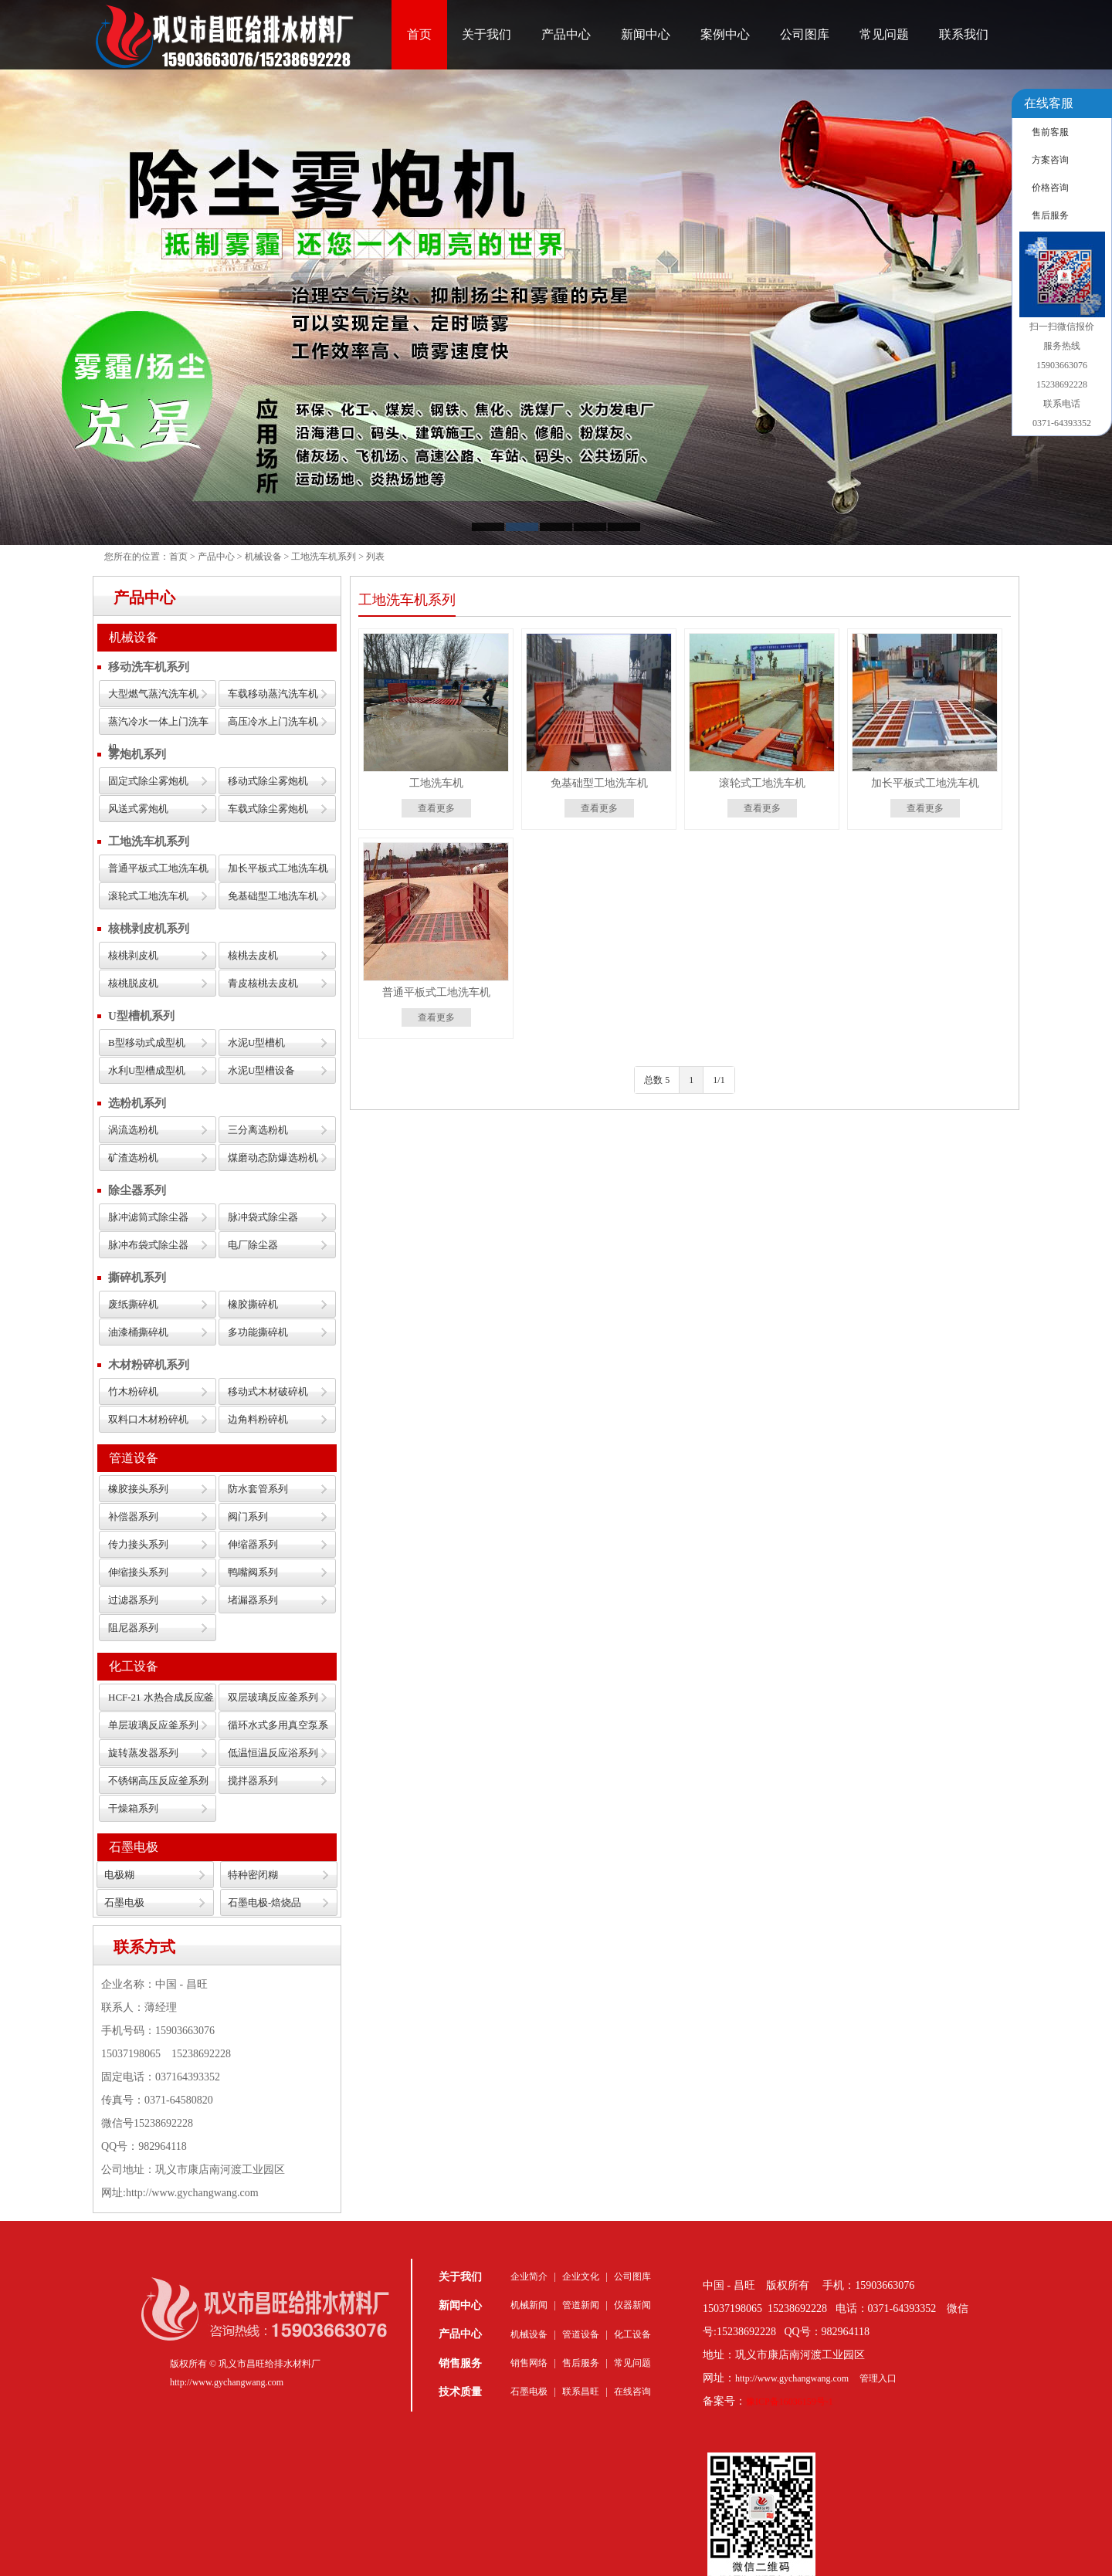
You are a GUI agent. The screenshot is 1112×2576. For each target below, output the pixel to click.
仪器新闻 (632, 2305)
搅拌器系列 (253, 1780)
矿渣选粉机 (133, 1157)
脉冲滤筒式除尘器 (148, 1217)
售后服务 (580, 2363)
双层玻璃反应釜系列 (273, 1697)
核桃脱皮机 (133, 983)
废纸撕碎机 (133, 1304)
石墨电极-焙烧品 (264, 1902)
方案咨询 (1050, 159)
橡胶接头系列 (138, 1488)
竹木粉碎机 (133, 1391)
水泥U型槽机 (256, 1042)
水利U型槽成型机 (146, 1070)
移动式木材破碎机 (268, 1391)
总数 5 (657, 1080)
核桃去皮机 (253, 955)
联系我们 (963, 34)
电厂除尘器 (253, 1245)
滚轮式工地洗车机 (148, 896)
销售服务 (460, 2363)
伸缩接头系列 (138, 1572)
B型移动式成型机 (146, 1042)
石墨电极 (133, 1846)
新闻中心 (645, 34)
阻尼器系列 (133, 1627)
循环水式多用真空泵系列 (278, 1728)
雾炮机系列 (137, 754)
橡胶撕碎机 (253, 1304)
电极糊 (119, 1874)
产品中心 (566, 34)
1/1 (718, 1080)
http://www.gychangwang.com (792, 2378)
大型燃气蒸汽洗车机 (153, 693)
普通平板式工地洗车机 (158, 868)
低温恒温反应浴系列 (273, 1753)
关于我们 (486, 34)
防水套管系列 (258, 1488)
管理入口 (878, 2378)
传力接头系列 (138, 1544)
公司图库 (804, 34)
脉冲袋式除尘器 (263, 1217)
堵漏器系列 (253, 1600)
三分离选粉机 (258, 1130)
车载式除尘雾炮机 (268, 808)
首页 (419, 34)
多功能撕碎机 (258, 1332)
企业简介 (529, 2276)
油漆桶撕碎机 (138, 1332)
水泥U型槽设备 (261, 1070)
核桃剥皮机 (133, 955)
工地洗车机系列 (323, 556)
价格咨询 (1050, 187)
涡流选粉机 (133, 1130)
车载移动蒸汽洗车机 (273, 693)
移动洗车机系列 (148, 667)
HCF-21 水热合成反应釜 (161, 1697)
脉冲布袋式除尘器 (148, 1245)
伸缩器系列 (253, 1544)
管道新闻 (580, 2305)
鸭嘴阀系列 (253, 1572)
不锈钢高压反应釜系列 (158, 1780)
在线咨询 (632, 2391)
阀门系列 (248, 1516)
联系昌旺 (580, 2391)
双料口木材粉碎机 (148, 1419)
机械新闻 (529, 2305)
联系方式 (144, 1946)
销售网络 (529, 2363)
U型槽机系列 (141, 1016)
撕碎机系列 (137, 1277)
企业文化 (580, 2276)
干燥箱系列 (133, 1808)
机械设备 (263, 556)
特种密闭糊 (253, 1874)
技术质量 (460, 2392)
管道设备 (133, 1457)
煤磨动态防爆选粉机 (273, 1157)
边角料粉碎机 (258, 1419)
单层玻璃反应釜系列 (153, 1725)
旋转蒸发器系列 (143, 1753)
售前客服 (1050, 132)
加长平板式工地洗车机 (278, 868)
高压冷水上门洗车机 (273, 721)
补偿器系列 (133, 1516)
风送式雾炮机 (138, 808)
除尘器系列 (137, 1190)
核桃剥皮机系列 (148, 928)
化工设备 (133, 1666)
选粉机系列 (137, 1103)
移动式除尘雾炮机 (268, 781)
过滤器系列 (133, 1600)
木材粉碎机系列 (148, 1365)
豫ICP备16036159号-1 (789, 2401)
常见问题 (884, 34)
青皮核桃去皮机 (263, 983)
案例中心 (725, 34)
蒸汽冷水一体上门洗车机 (158, 725)
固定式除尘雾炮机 (148, 781)
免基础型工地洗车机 (273, 896)
